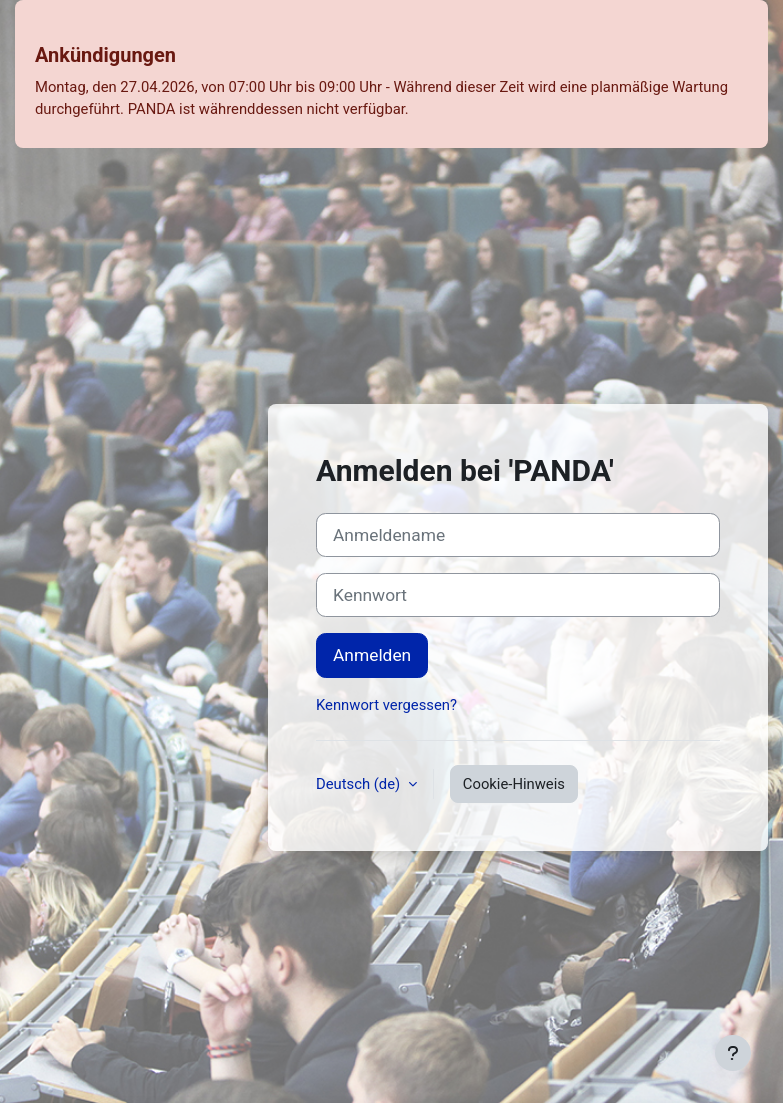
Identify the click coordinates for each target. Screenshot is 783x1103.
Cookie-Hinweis (514, 784)
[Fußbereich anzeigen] (733, 1053)
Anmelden (372, 655)
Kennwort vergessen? (386, 705)
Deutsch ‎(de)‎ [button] (360, 784)
